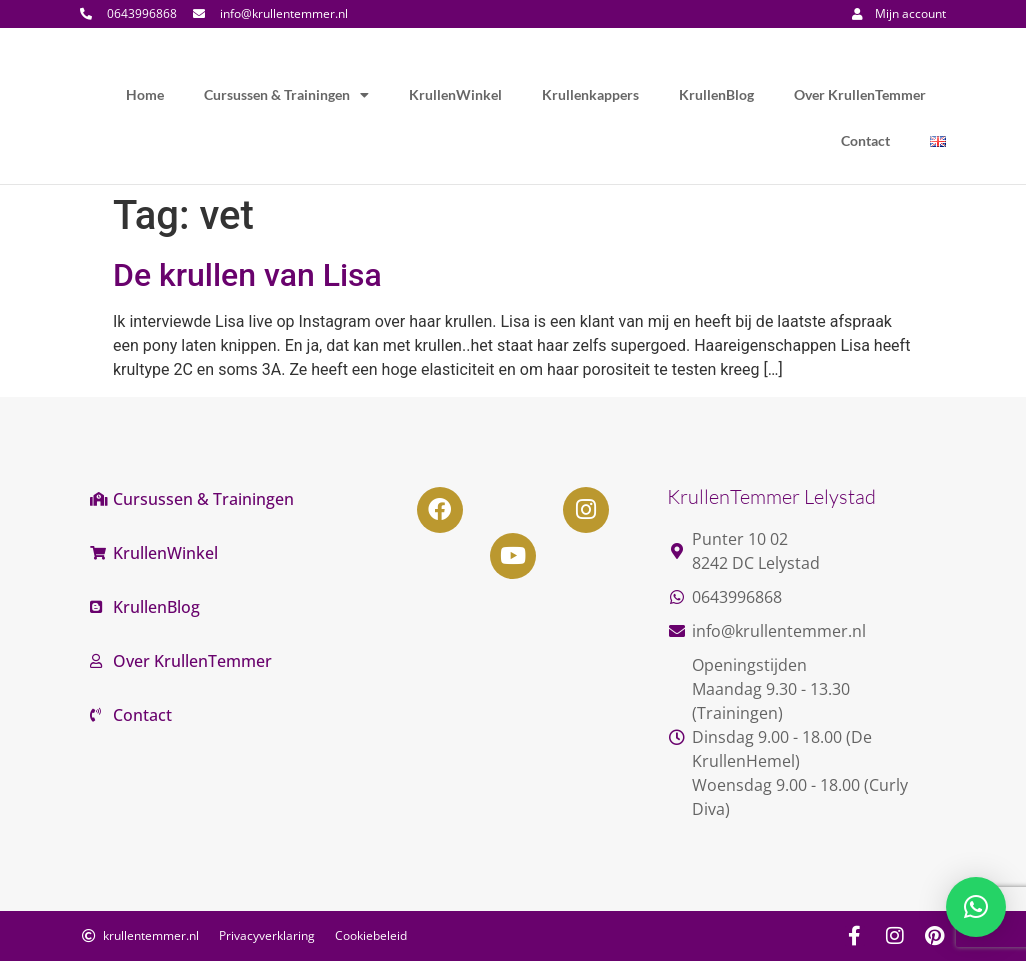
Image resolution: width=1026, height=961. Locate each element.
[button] (976, 907)
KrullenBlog (716, 94)
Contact (865, 140)
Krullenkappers (590, 94)
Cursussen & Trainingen (286, 95)
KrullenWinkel (455, 94)
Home (145, 94)
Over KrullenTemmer (860, 94)
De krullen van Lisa (247, 275)
